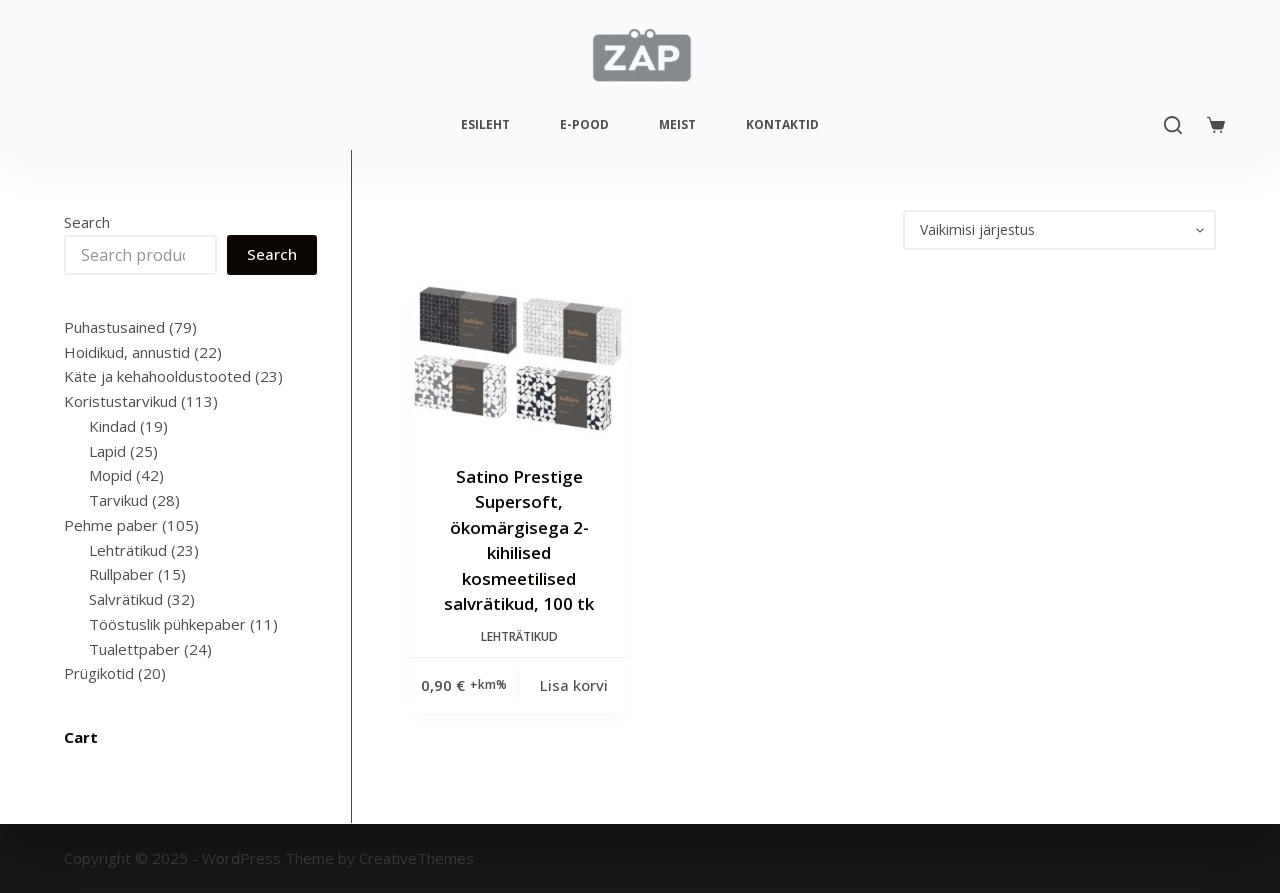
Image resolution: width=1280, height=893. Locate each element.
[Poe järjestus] (1059, 230)
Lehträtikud (519, 636)
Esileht (485, 124)
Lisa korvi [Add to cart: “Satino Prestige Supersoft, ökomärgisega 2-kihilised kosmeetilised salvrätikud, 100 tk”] (574, 685)
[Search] (1173, 125)
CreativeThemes (416, 858)
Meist (677, 124)
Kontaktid (782, 124)
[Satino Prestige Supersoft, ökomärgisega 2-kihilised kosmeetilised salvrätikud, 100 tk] (519, 357)
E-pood (584, 124)
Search (87, 222)
